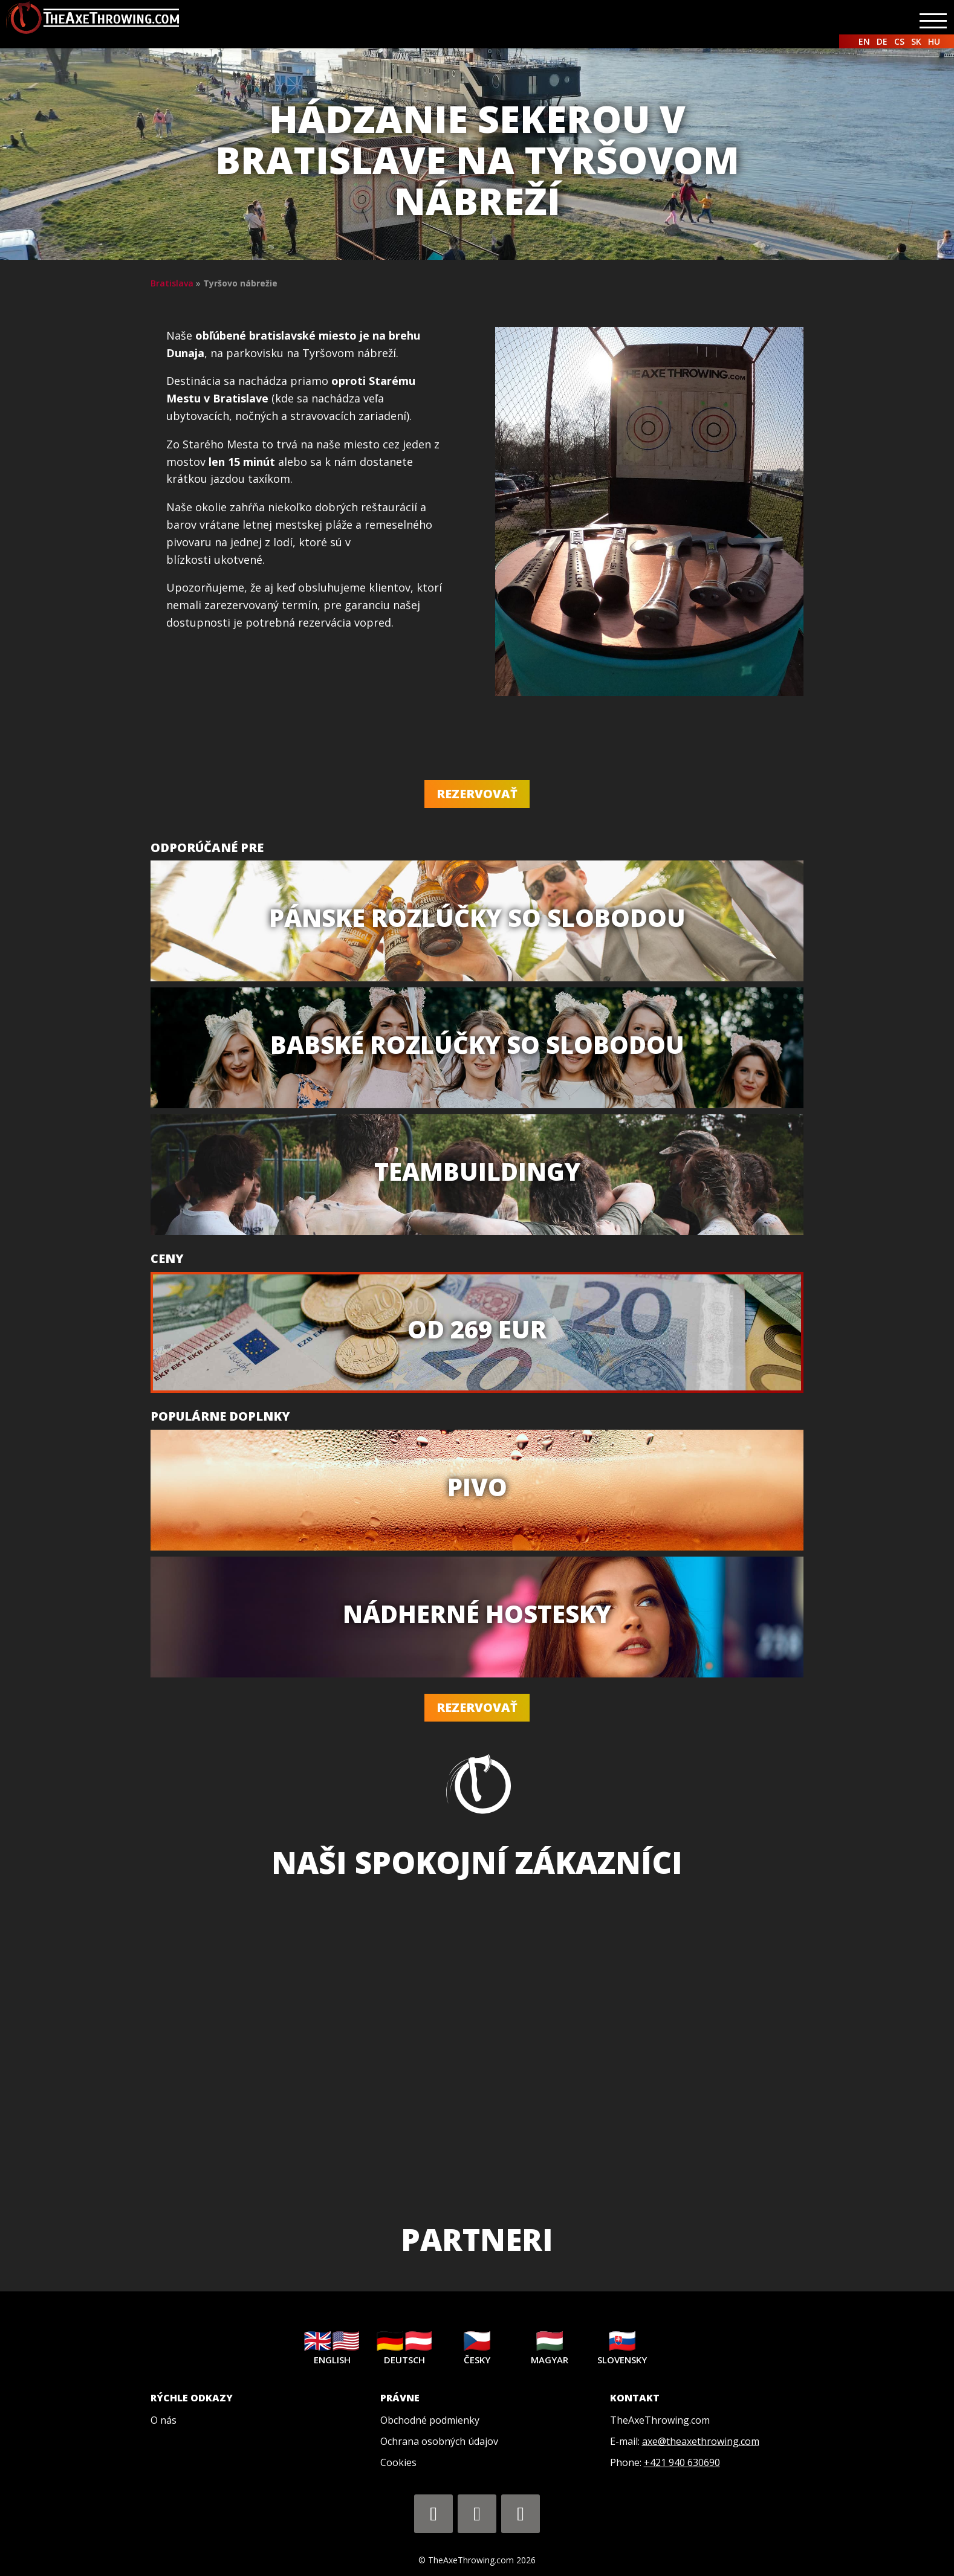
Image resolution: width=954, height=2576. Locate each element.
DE (882, 41)
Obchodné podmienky (429, 2420)
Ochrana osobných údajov (439, 2441)
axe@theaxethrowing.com (700, 2441)
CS (899, 41)
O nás (164, 2420)
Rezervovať (477, 794)
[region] (477, 2048)
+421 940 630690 (682, 2462)
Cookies (398, 2462)
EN (864, 41)
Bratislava (172, 283)
